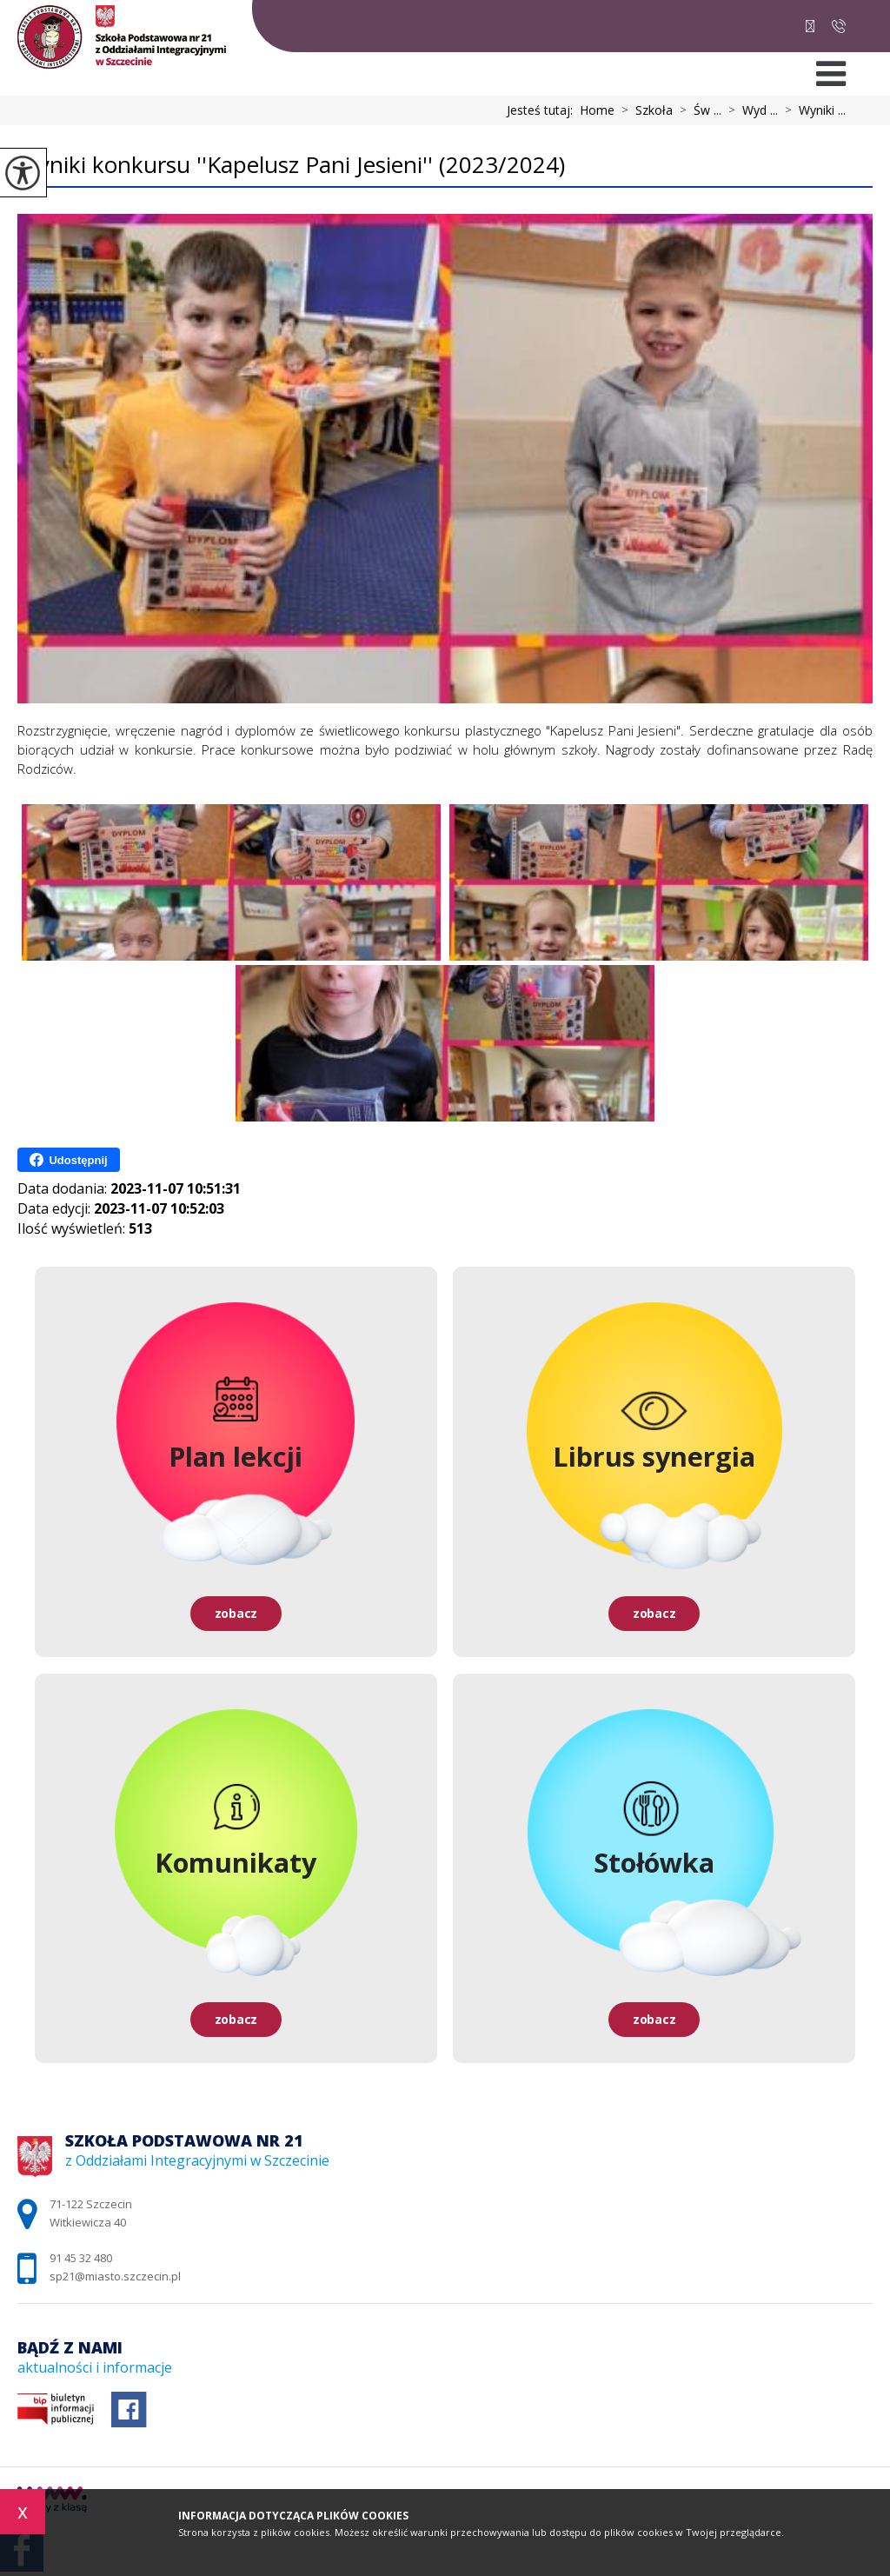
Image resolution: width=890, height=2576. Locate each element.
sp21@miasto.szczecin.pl (810, 26)
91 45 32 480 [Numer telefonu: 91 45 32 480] (81, 2258)
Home (597, 110)
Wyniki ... (812, 110)
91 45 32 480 (839, 26)
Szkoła (643, 110)
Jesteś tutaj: (543, 110)
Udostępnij (68, 1160)
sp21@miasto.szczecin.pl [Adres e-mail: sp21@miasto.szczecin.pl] (115, 2276)
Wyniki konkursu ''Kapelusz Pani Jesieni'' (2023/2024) (291, 165)
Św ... (697, 110)
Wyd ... (749, 110)
